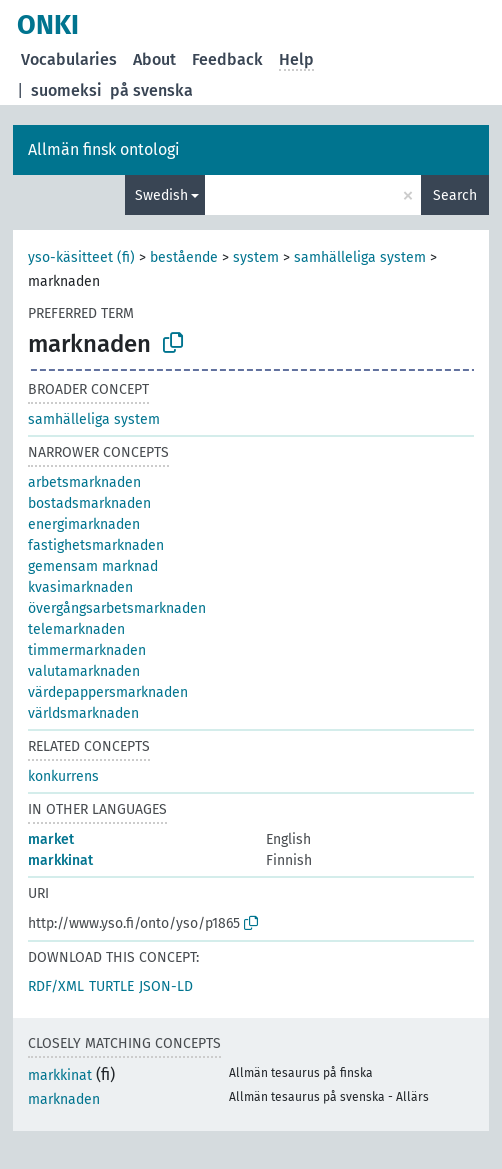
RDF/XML (56, 986)
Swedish (161, 195)
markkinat (60, 860)
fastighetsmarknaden (96, 545)
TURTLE (111, 986)
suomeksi (66, 90)
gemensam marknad (93, 566)
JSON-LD (166, 986)
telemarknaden (76, 629)
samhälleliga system (360, 257)
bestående (184, 257)
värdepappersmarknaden (108, 692)
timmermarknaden (87, 650)
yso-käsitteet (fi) (81, 257)
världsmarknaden (83, 713)
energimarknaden (84, 524)
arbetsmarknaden (84, 482)
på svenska (151, 90)
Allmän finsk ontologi (104, 149)
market (51, 839)
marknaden (64, 1099)
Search (455, 195)
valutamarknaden (84, 671)
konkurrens (63, 776)
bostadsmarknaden (89, 503)
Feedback (227, 59)
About (154, 59)
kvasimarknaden (80, 587)
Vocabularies (69, 59)
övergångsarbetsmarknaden (117, 608)
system (256, 257)
